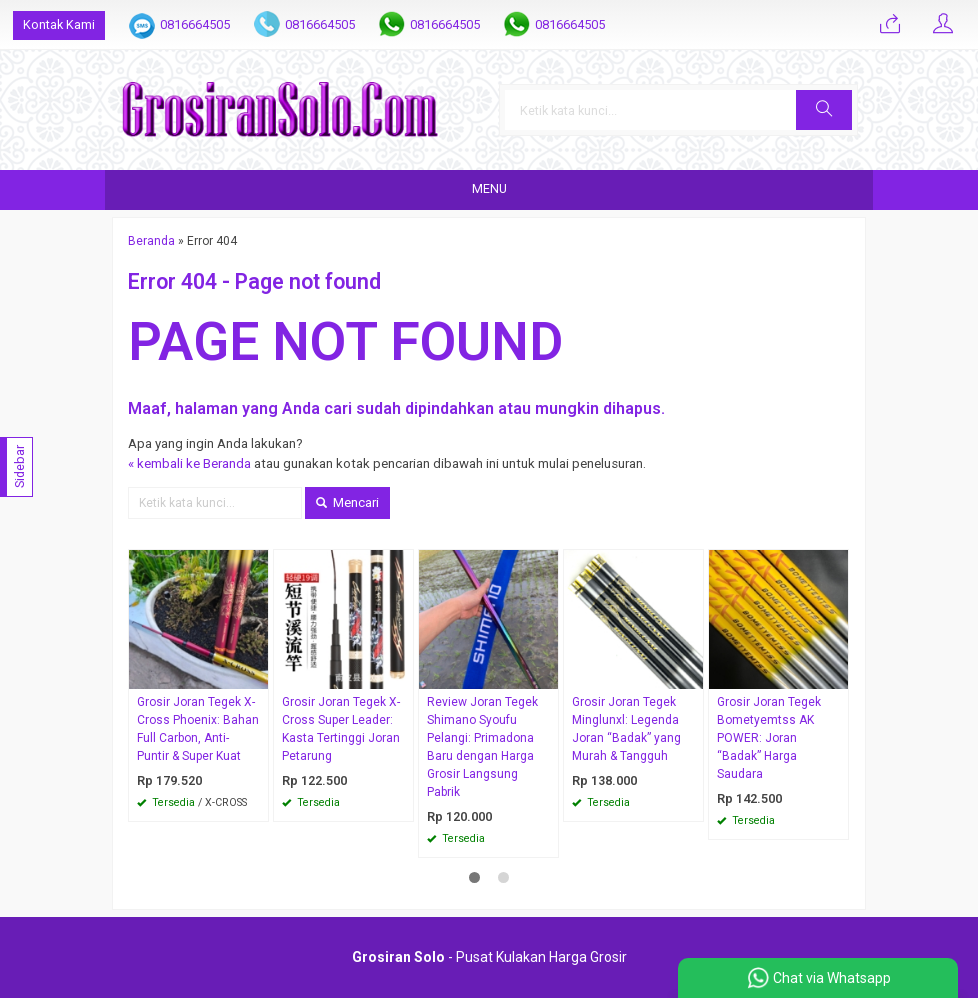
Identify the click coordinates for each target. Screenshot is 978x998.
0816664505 (195, 24)
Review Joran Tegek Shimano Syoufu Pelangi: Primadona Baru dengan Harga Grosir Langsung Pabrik (482, 747)
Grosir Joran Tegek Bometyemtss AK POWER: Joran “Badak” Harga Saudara (769, 738)
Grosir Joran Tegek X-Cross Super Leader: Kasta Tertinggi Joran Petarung (341, 729)
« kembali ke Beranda (189, 463)
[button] (824, 110)
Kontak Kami (59, 24)
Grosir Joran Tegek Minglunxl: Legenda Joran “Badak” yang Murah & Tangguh (626, 729)
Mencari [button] (347, 502)
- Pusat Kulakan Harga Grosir (489, 957)
